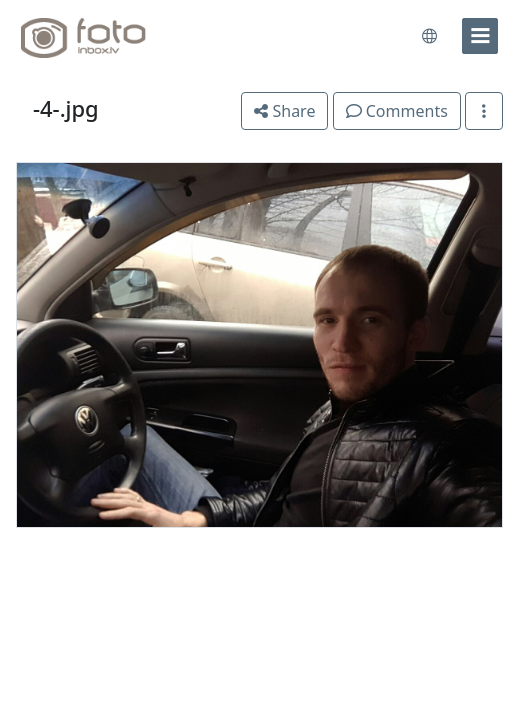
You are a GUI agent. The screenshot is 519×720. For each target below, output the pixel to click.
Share (284, 111)
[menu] (480, 36)
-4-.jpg (66, 108)
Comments (397, 111)
